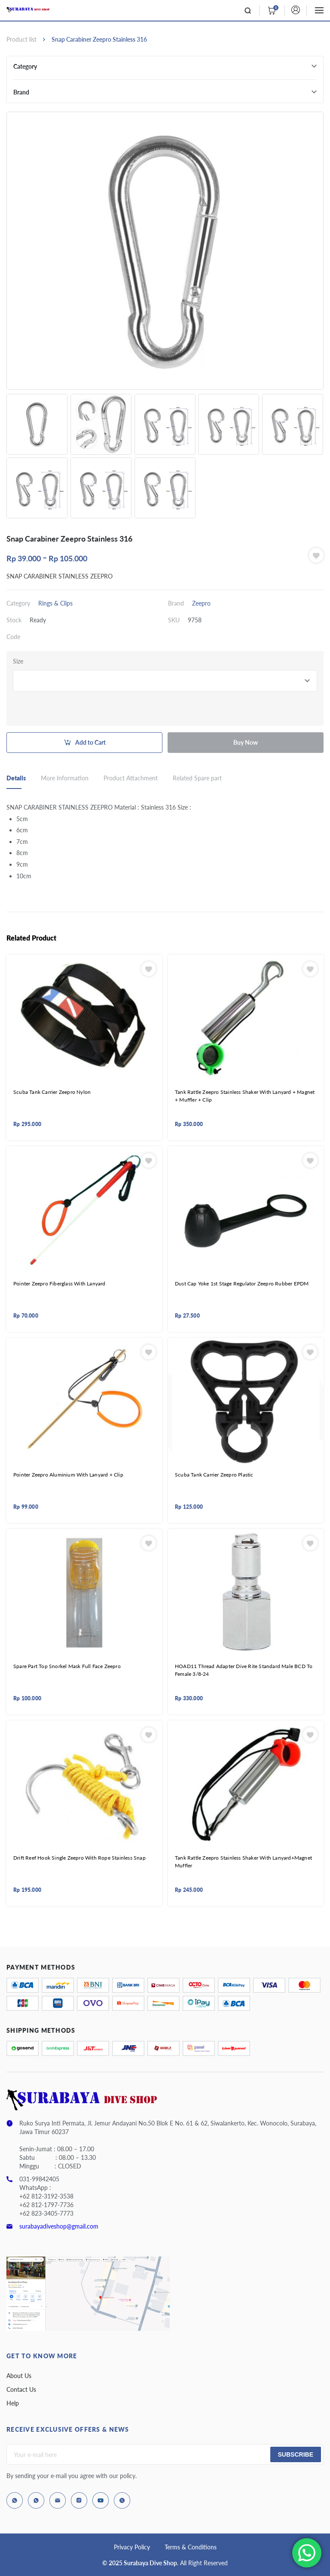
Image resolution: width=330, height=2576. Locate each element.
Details (16, 778)
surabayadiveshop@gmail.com (58, 2226)
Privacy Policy (132, 2547)
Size (18, 661)
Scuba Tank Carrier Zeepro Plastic (214, 1474)
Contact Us (21, 2389)
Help (12, 2403)
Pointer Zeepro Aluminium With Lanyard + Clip (68, 1474)
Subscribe (295, 2454)
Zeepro (201, 603)
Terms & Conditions (191, 2547)
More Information (65, 778)
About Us (18, 2375)
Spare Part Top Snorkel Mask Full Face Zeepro (67, 1666)
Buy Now (245, 742)
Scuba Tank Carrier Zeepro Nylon (52, 1092)
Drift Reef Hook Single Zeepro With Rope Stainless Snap (79, 1857)
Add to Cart (90, 742)
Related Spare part (197, 778)
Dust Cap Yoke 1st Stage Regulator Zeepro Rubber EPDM (242, 1283)
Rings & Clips (55, 603)
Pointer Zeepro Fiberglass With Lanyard (59, 1283)
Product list (21, 39)
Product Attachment (131, 778)
